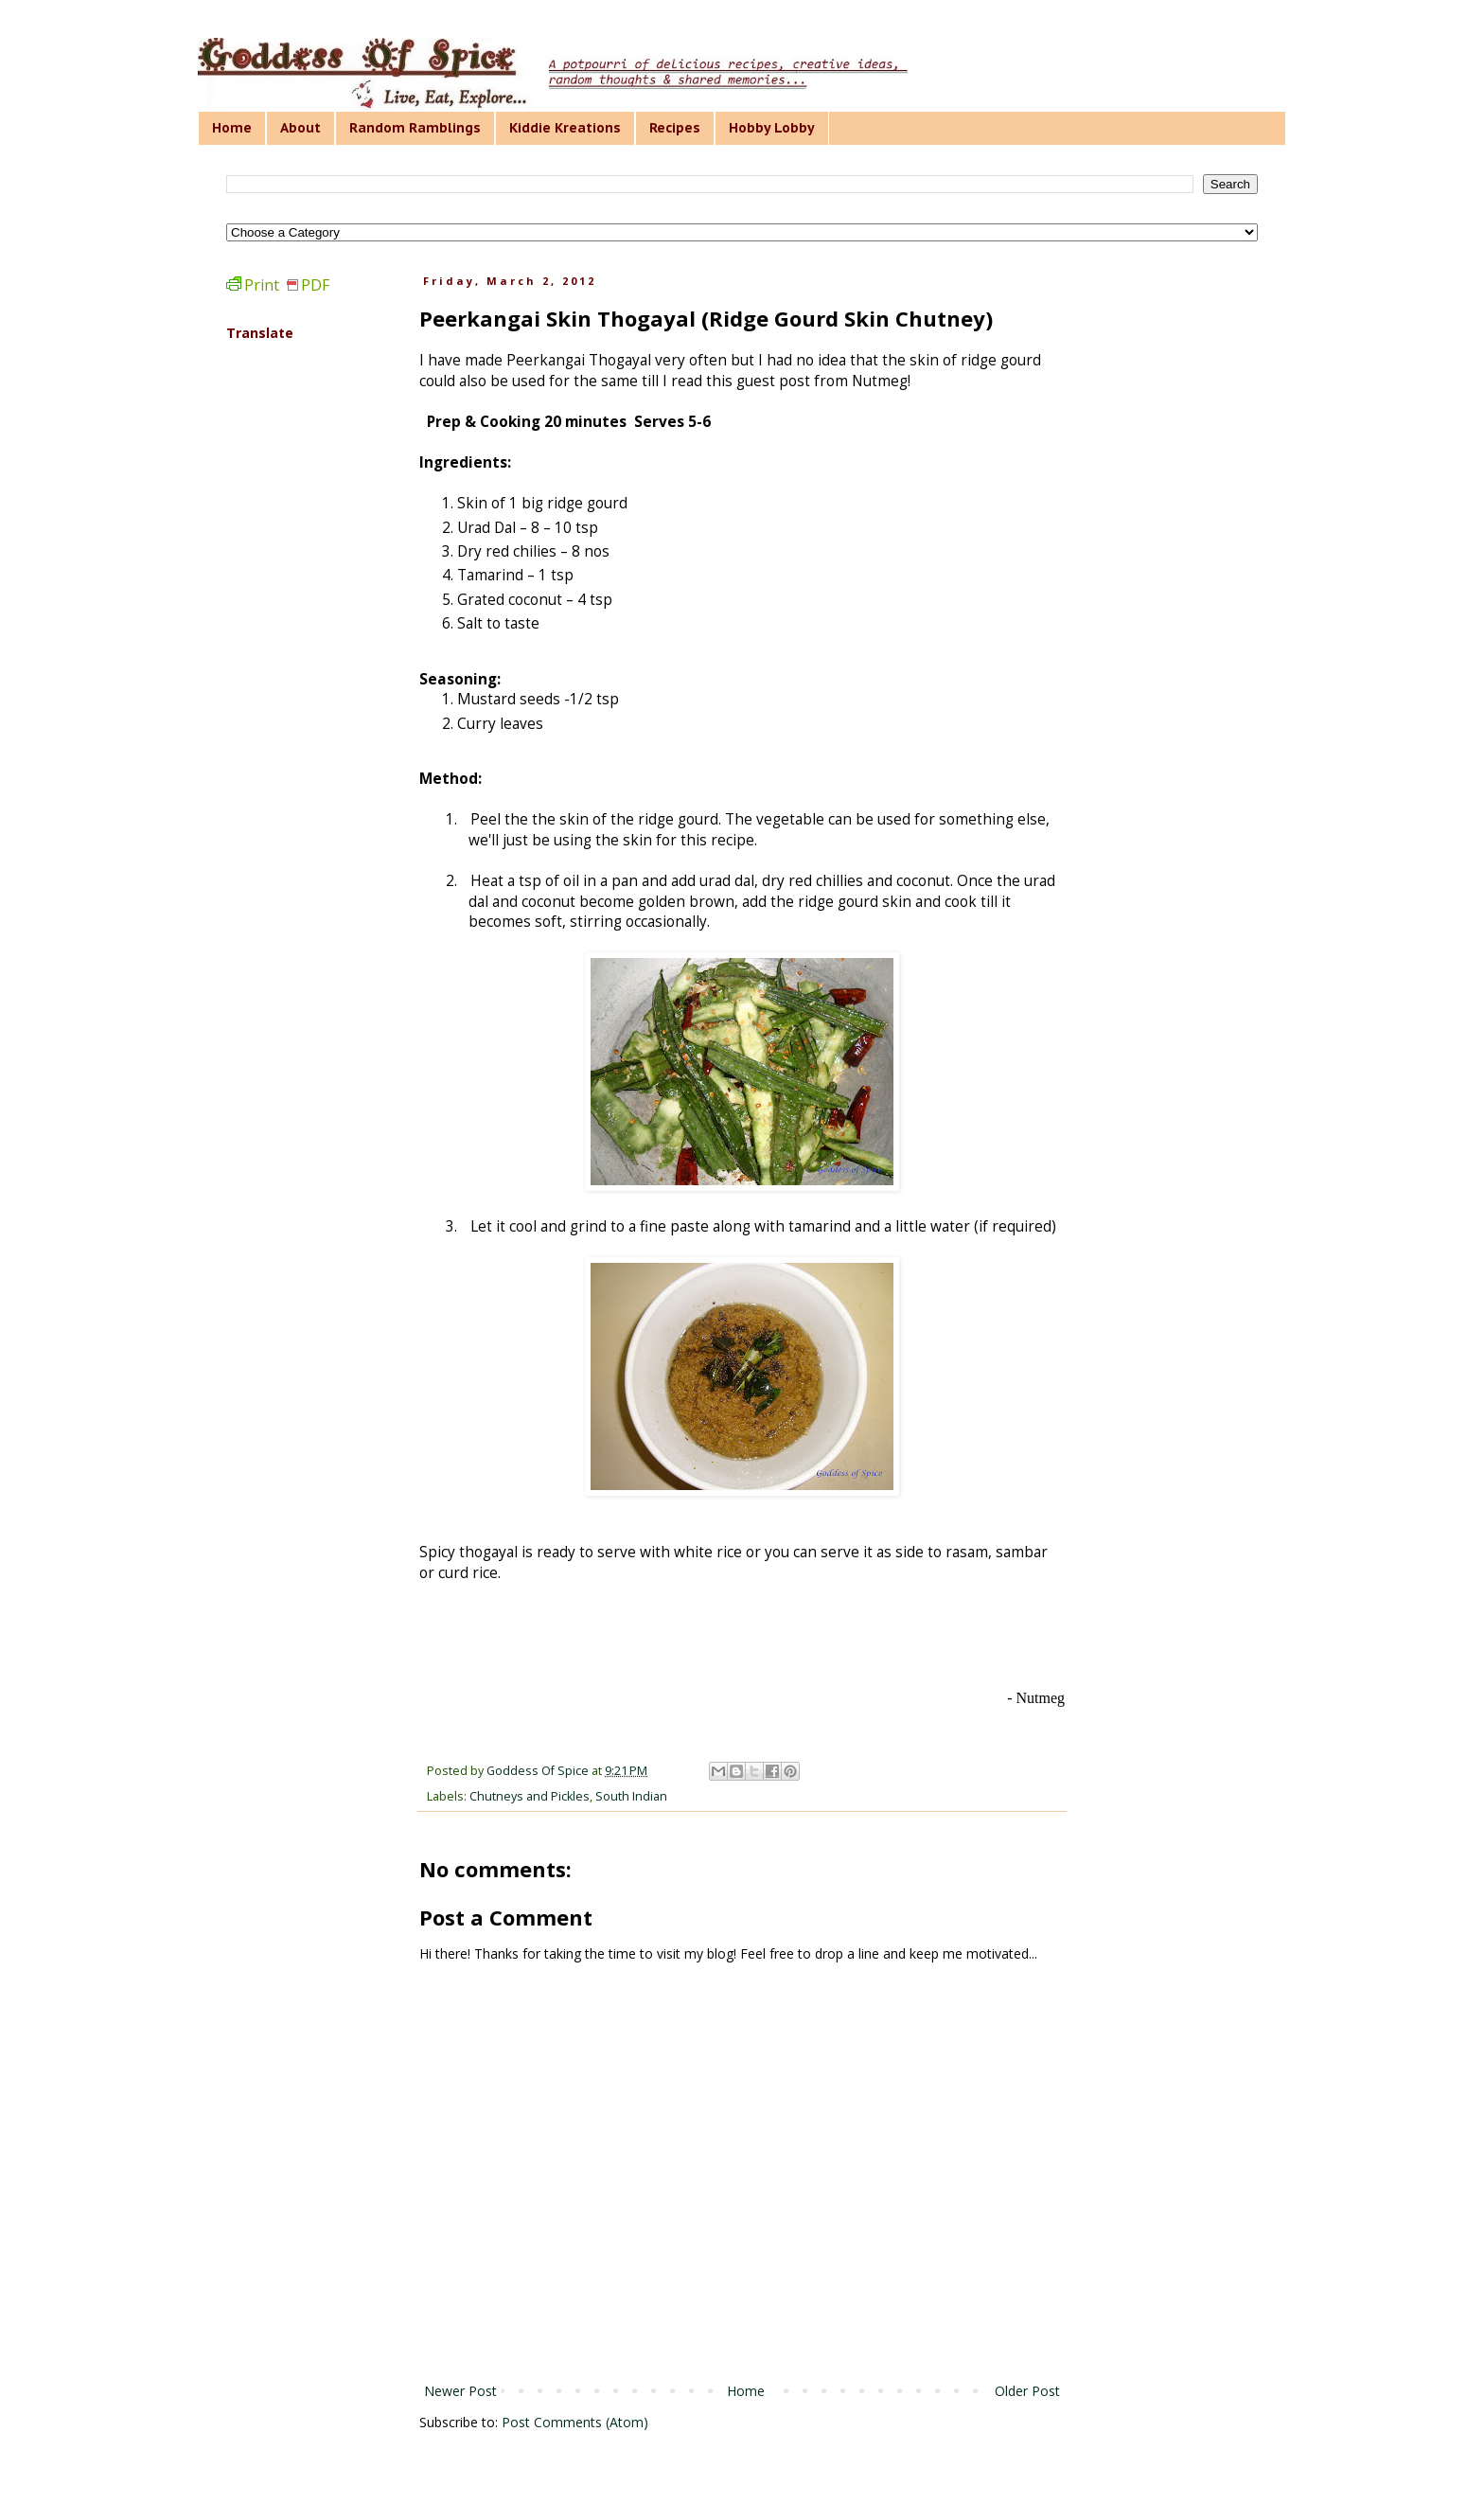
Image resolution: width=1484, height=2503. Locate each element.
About (300, 127)
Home (232, 127)
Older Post (1027, 2391)
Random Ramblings (415, 127)
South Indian (631, 1796)
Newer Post (460, 2391)
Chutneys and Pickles (529, 1796)
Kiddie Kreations (565, 127)
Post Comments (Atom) (575, 2422)
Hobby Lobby (772, 127)
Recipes (674, 127)
